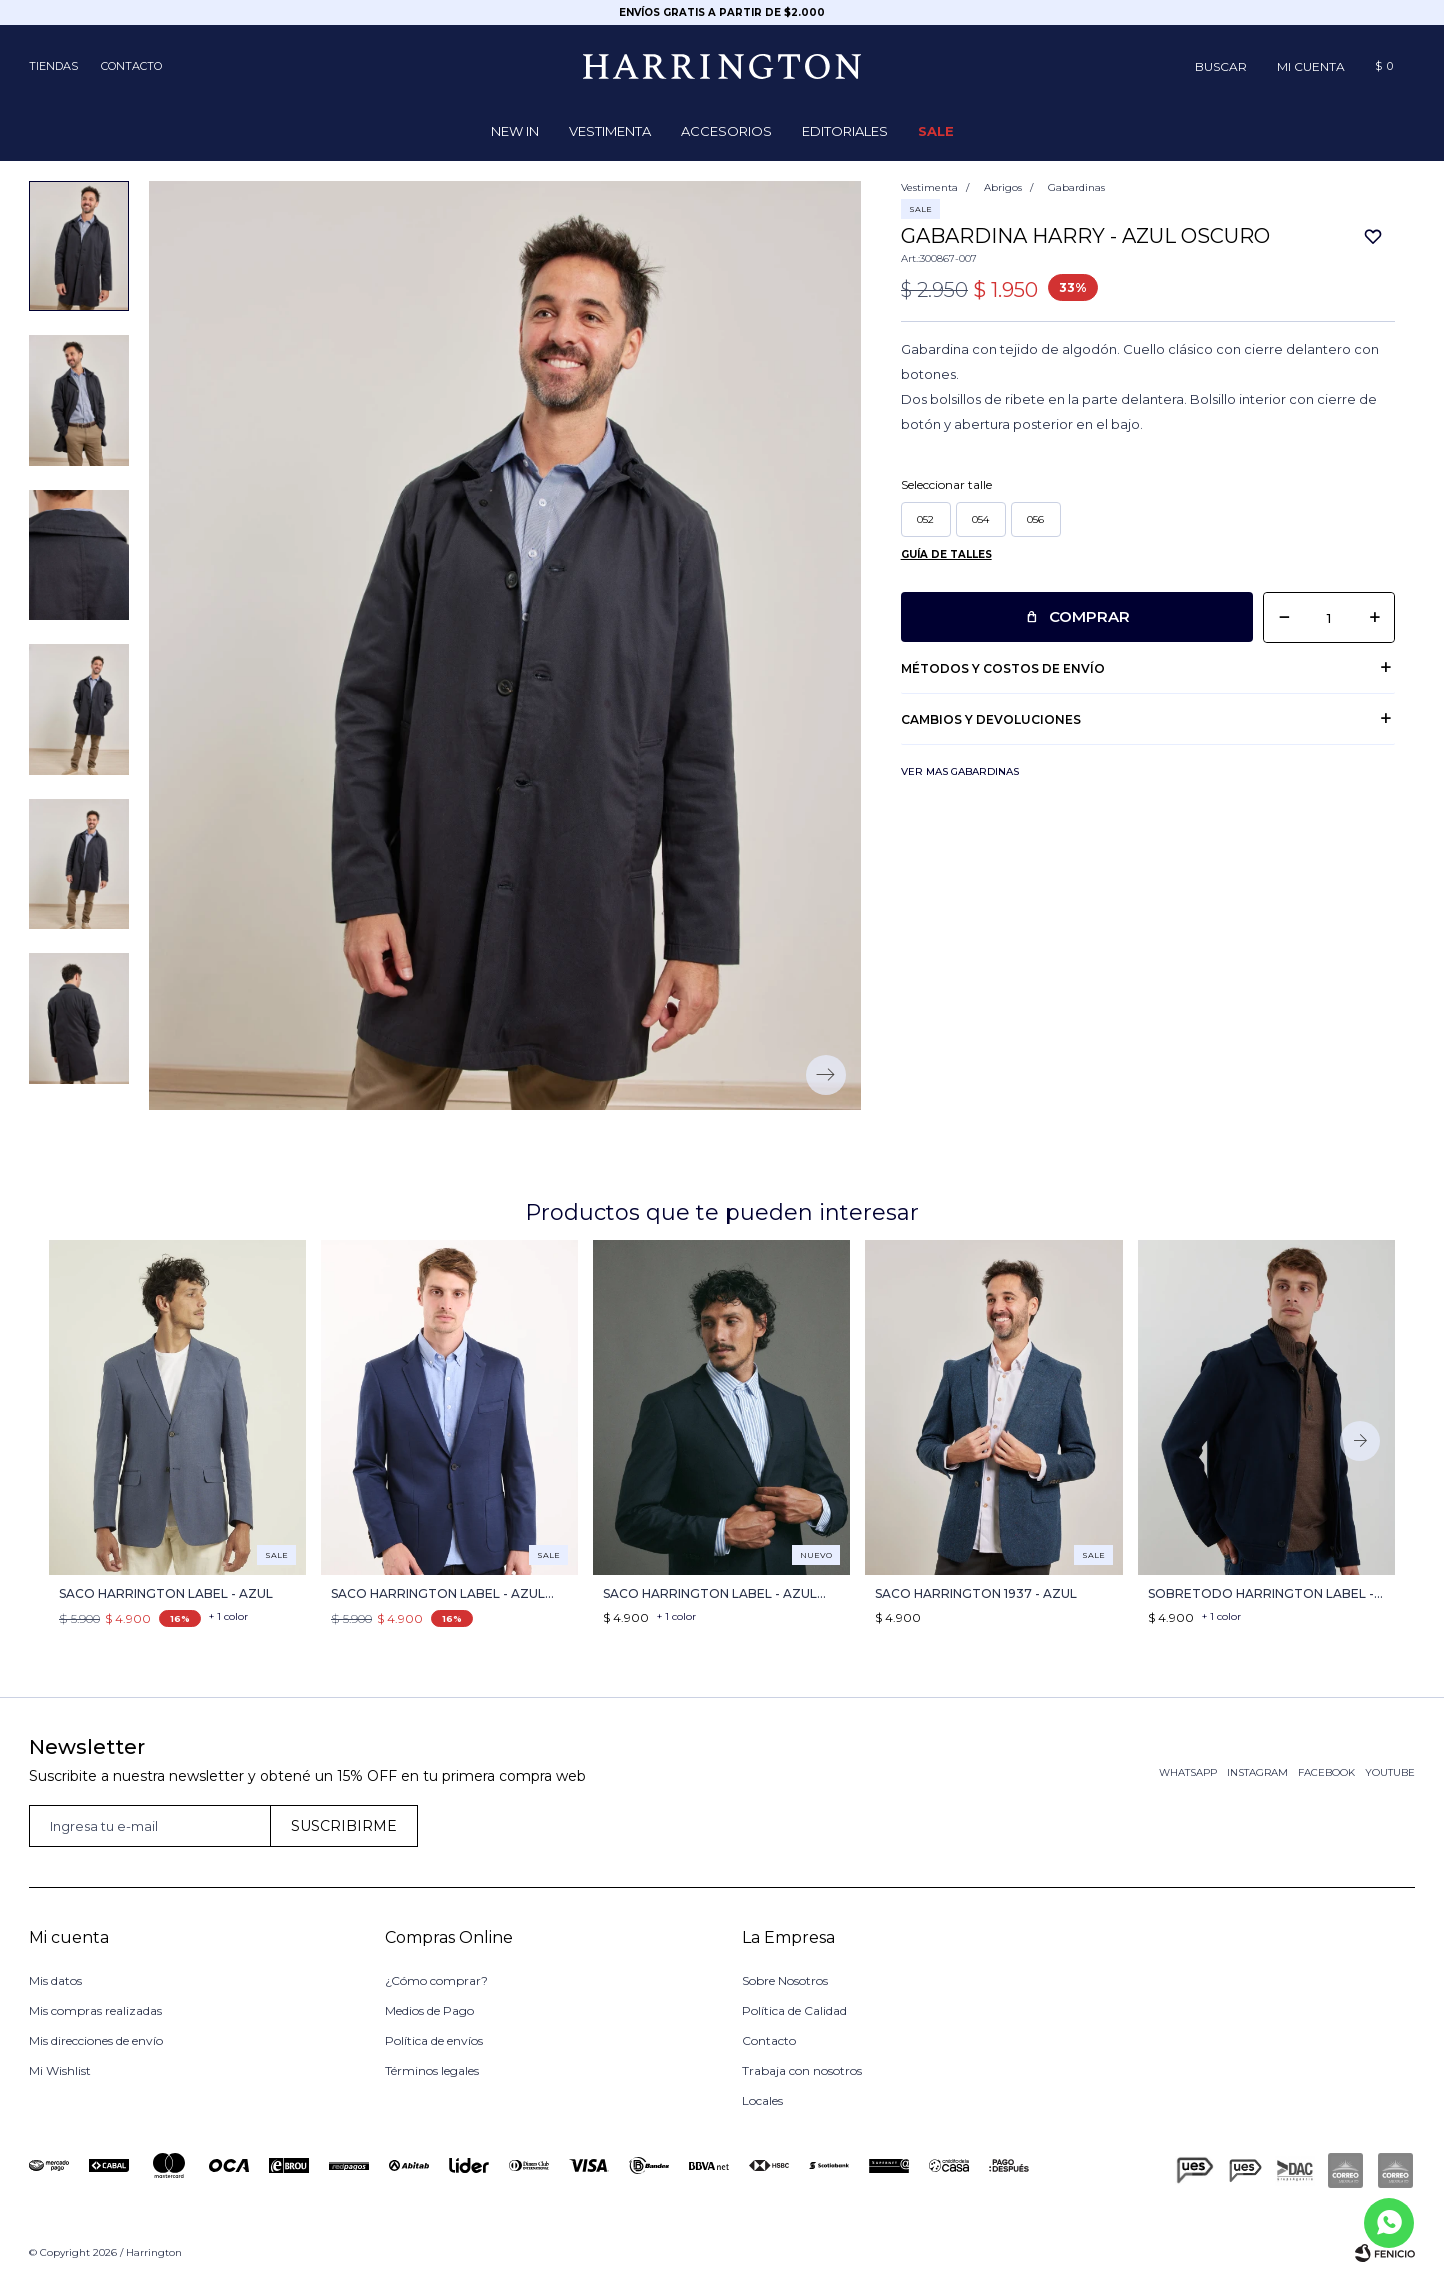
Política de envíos (434, 2040)
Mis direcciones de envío (96, 2040)
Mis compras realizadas (95, 2010)
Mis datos (55, 1980)
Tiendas (53, 66)
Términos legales (432, 2070)
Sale (936, 131)
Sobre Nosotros (785, 1980)
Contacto (131, 66)
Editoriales (845, 131)
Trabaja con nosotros (802, 2070)
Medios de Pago (429, 2010)
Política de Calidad (794, 2010)
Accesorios (726, 131)
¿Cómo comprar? (436, 1980)
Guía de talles (946, 554)
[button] (1221, 66)
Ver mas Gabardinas (960, 771)
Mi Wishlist (60, 2070)
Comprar (1089, 616)
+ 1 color (228, 1616)
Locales (762, 2100)
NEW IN (515, 131)
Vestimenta (610, 131)
